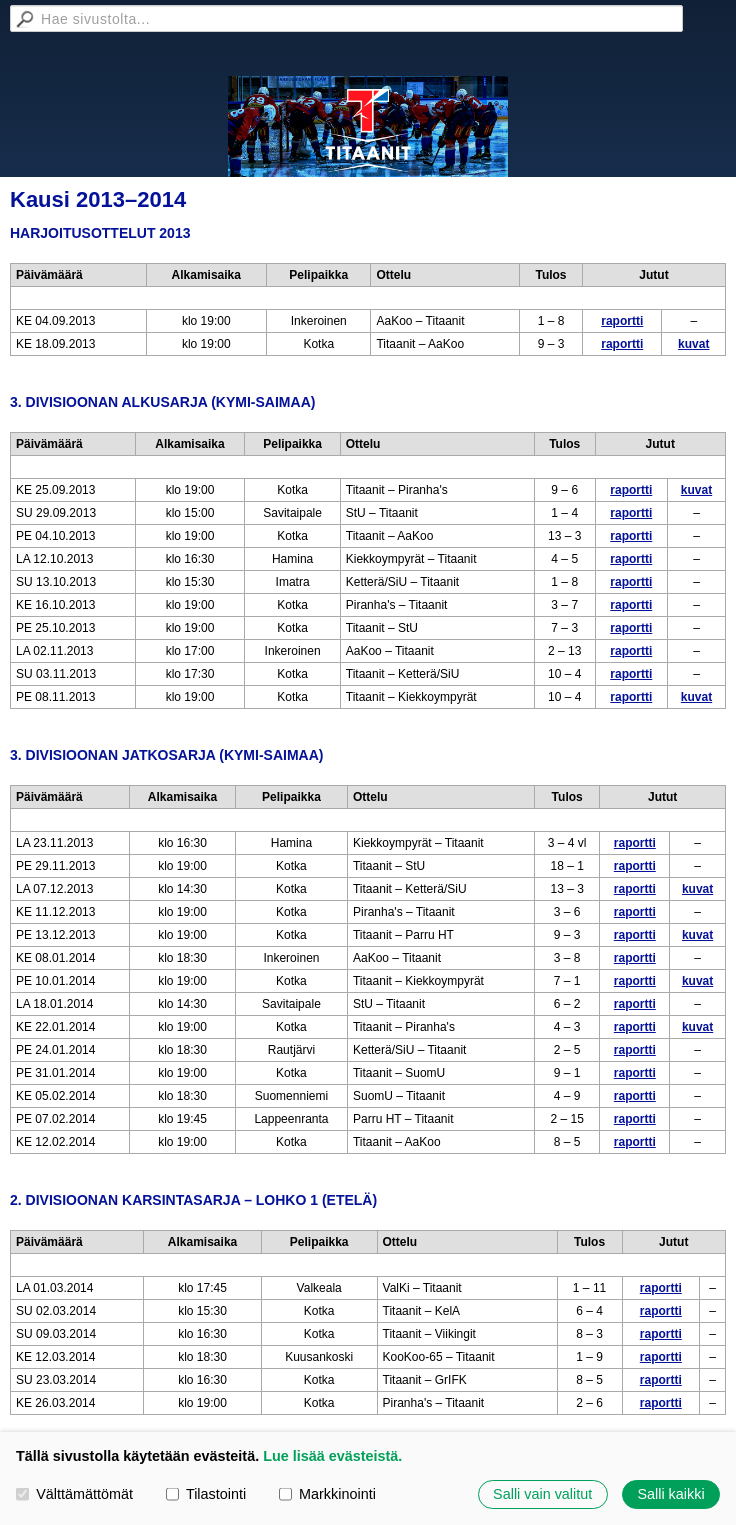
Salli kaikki (670, 1494)
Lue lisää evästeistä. (332, 1456)
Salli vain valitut (542, 1494)
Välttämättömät (74, 1494)
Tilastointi (206, 1494)
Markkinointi (327, 1494)
